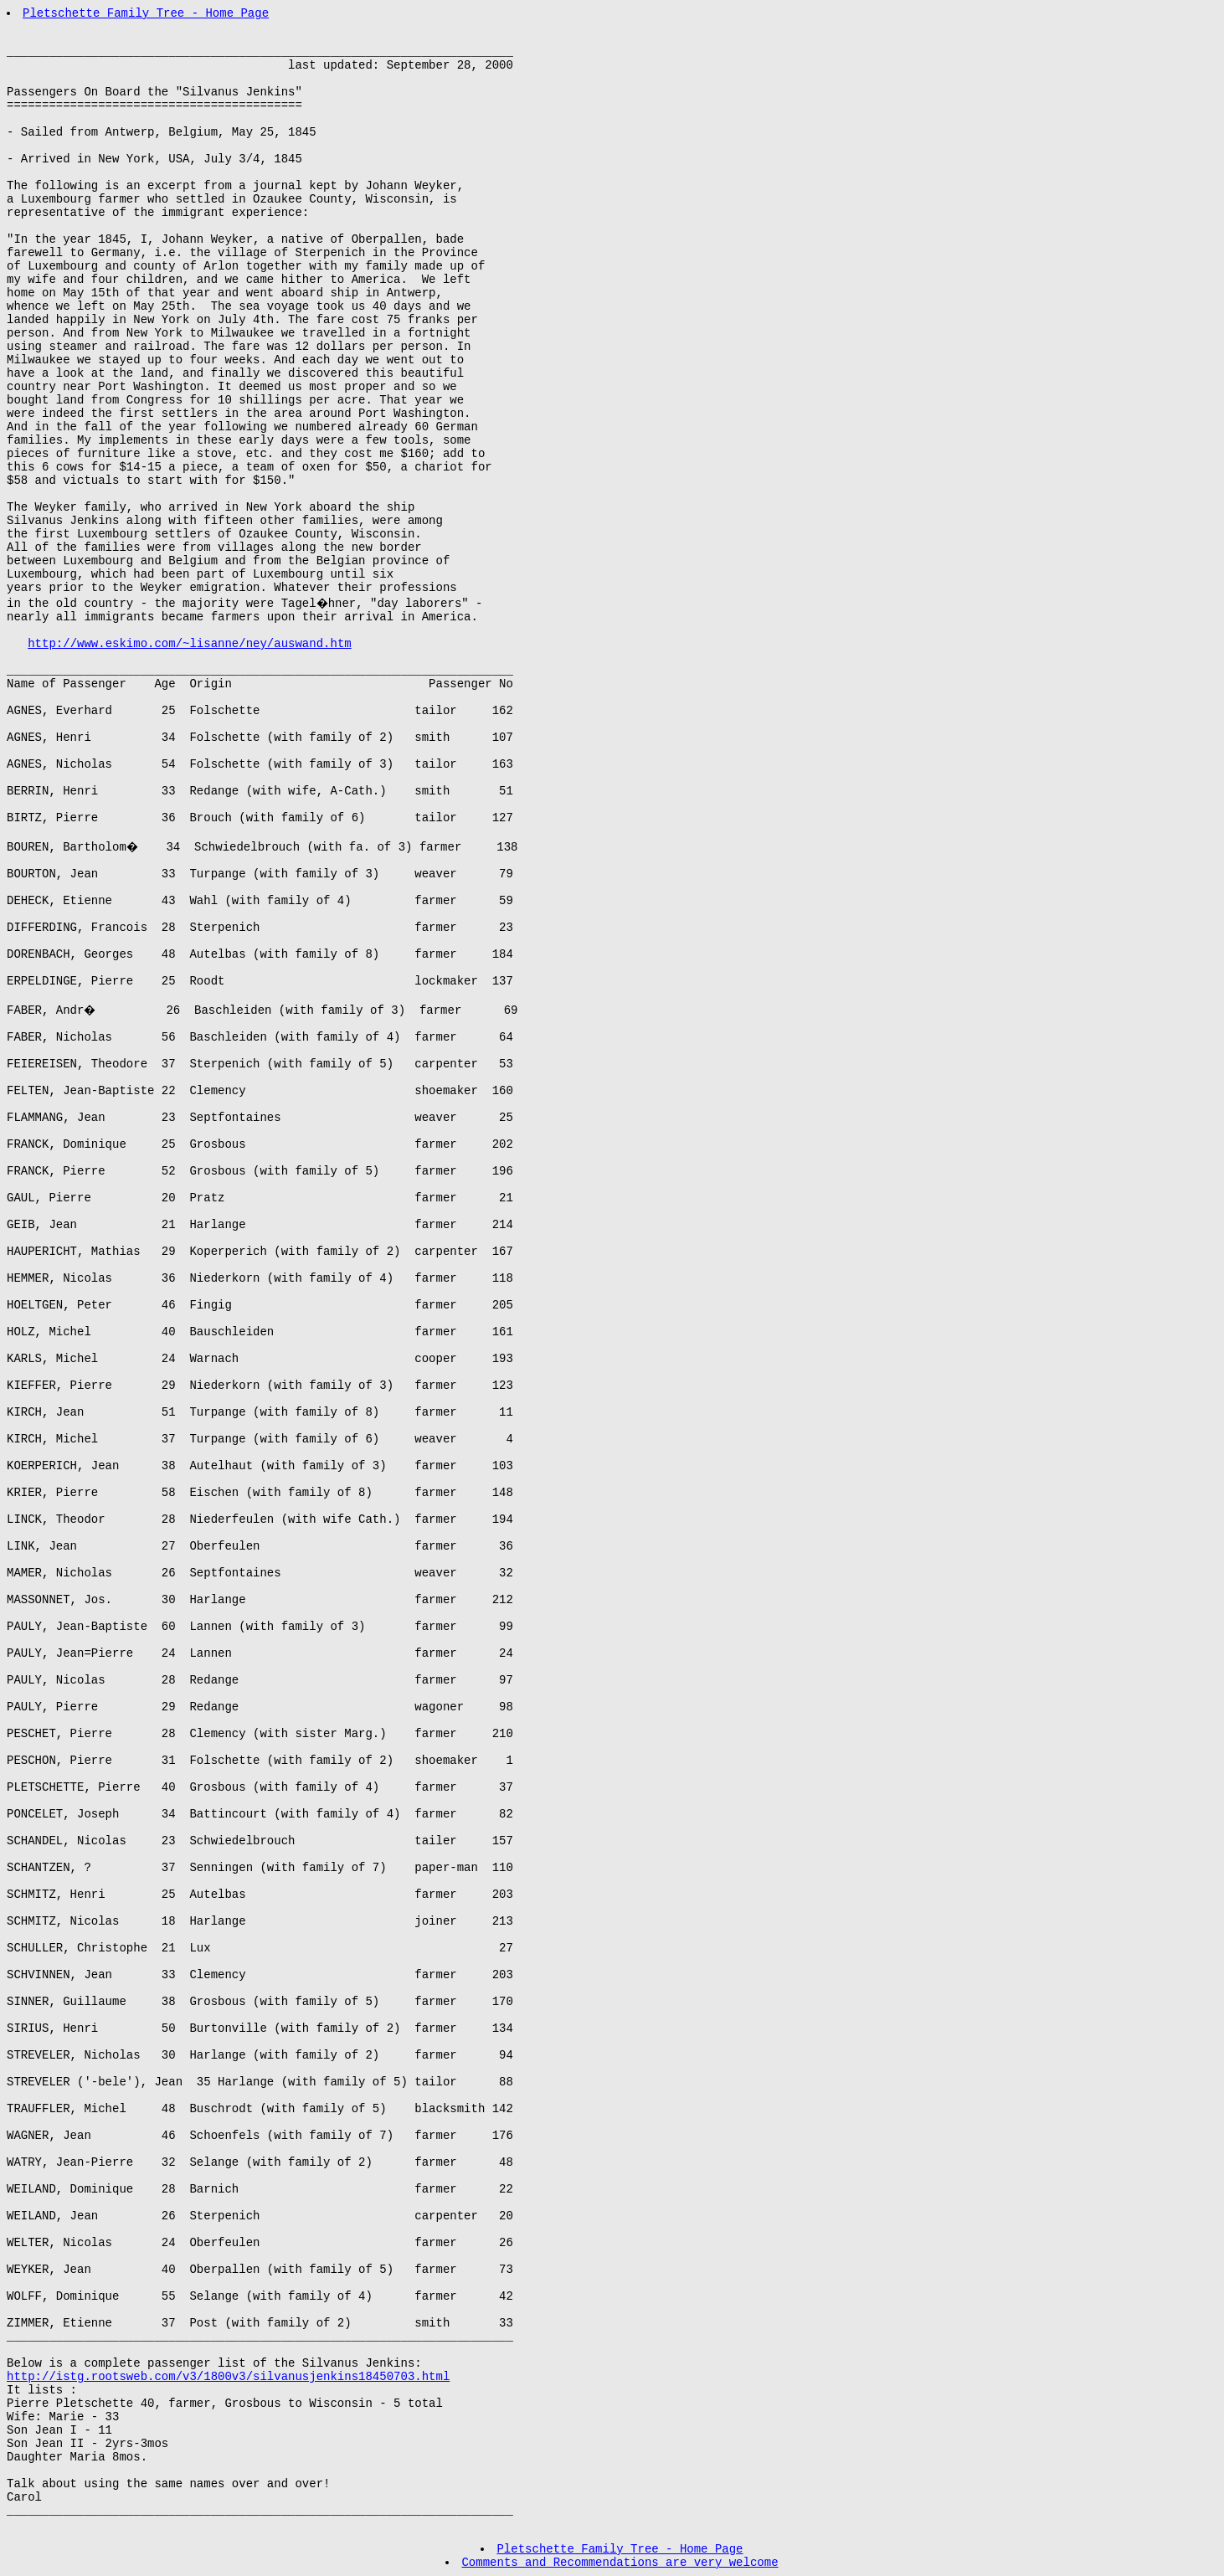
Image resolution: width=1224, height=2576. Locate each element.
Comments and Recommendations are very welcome (619, 2562)
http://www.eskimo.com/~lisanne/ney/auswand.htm (189, 643)
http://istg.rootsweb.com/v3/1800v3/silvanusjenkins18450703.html (228, 2376)
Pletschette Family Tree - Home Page (146, 13)
